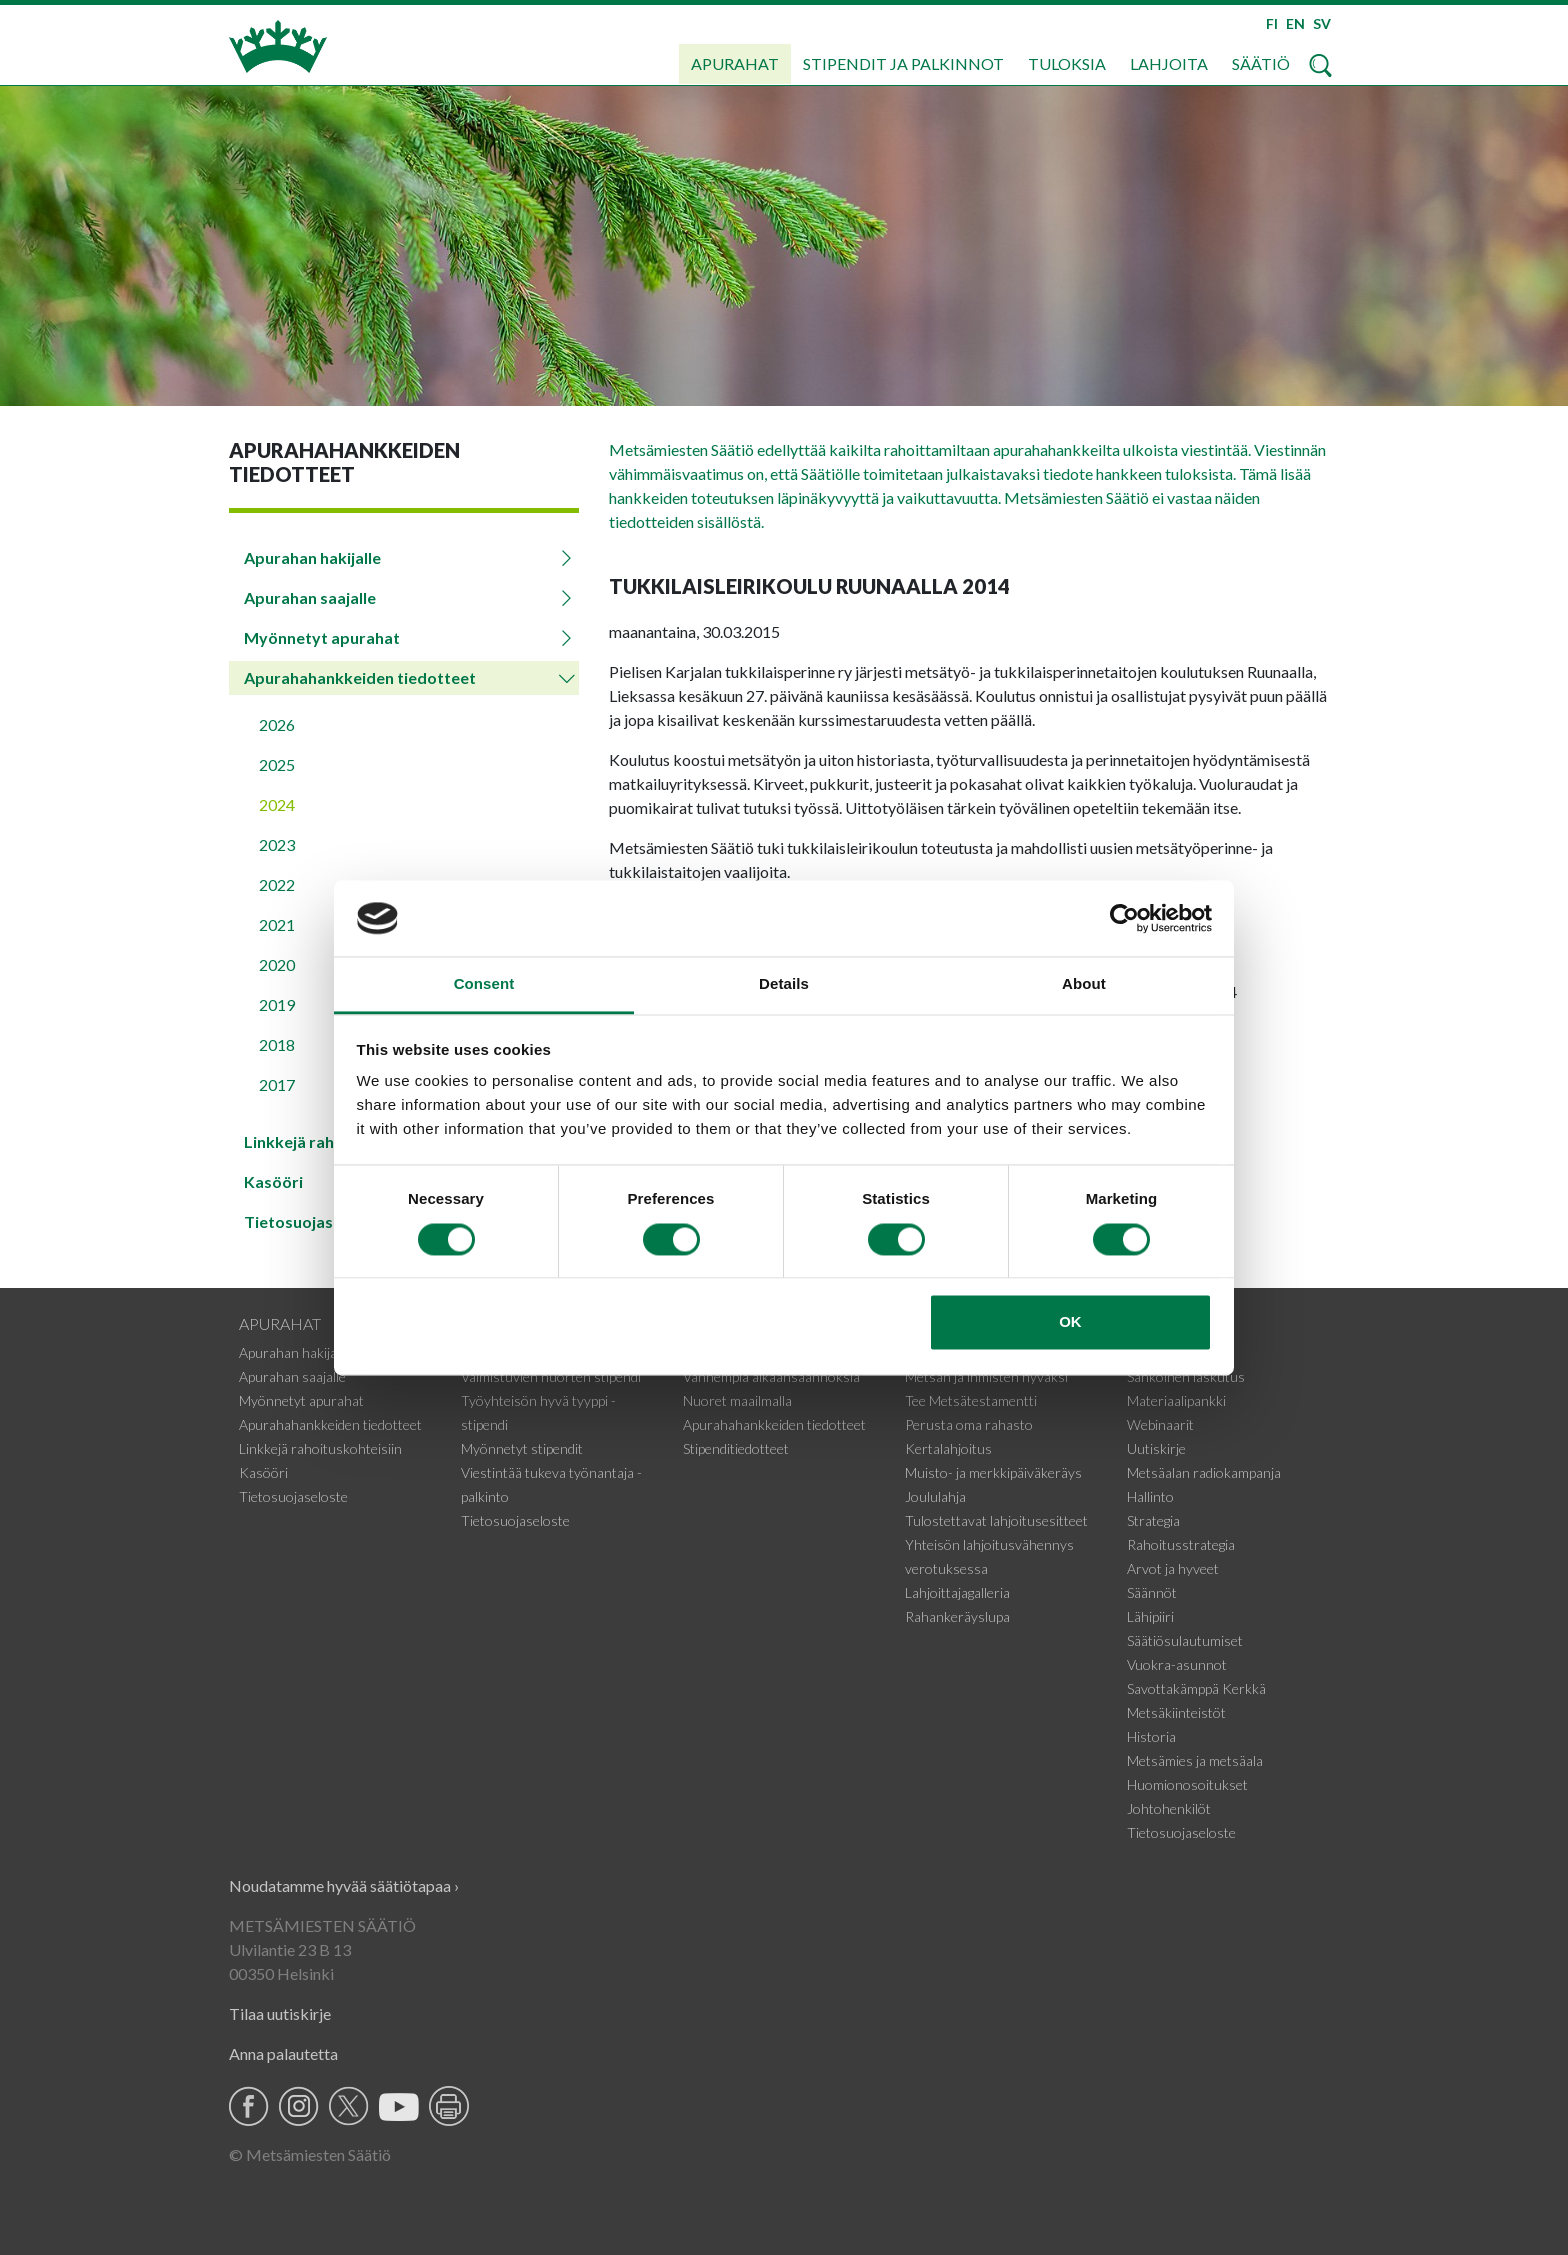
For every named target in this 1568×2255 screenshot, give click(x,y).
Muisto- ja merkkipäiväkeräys (993, 1472)
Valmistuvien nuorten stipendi (551, 1376)
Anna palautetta (283, 2053)
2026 (277, 724)
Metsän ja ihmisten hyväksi (986, 1376)
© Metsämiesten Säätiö (310, 2154)
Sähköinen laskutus (1186, 1376)
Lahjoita (1169, 63)
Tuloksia (1067, 63)
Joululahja (935, 1496)
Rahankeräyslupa (957, 1616)
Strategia (1153, 1520)
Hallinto (1150, 1496)
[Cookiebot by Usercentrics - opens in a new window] (1124, 918)
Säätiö (1261, 63)
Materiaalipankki (1176, 1400)
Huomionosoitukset (1187, 1784)
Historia (1151, 1736)
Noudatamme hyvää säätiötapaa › (344, 1885)
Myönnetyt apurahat (322, 637)
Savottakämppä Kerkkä (1196, 1688)
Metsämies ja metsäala (1195, 1760)
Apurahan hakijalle (312, 557)
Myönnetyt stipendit (522, 1448)
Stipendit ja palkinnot (903, 63)
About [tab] (1084, 984)
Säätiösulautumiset (1185, 1640)
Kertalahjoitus (948, 1448)
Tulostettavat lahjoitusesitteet (996, 1520)
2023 (277, 844)
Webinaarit (1160, 1424)
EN (1295, 23)
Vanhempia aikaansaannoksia (771, 1376)
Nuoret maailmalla (737, 1400)
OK (1070, 1322)
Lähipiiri (1150, 1616)
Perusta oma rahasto (969, 1424)
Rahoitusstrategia (1181, 1544)
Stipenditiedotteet (736, 1448)
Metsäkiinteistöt (1176, 1712)
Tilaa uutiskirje (280, 2013)
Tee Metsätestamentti (971, 1400)
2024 (277, 804)
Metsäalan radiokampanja (1204, 1472)
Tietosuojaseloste (293, 1496)
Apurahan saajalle (310, 597)
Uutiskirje (1156, 1448)
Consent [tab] (484, 984)
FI (1272, 23)
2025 (277, 764)
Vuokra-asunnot (1177, 1664)
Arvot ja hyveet (1173, 1568)
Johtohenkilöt (1169, 1808)
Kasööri (263, 1472)
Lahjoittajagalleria (957, 1592)
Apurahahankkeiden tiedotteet (360, 677)
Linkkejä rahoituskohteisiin (320, 1448)
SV (1322, 23)
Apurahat (735, 63)
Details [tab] (784, 984)
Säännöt (1152, 1592)
